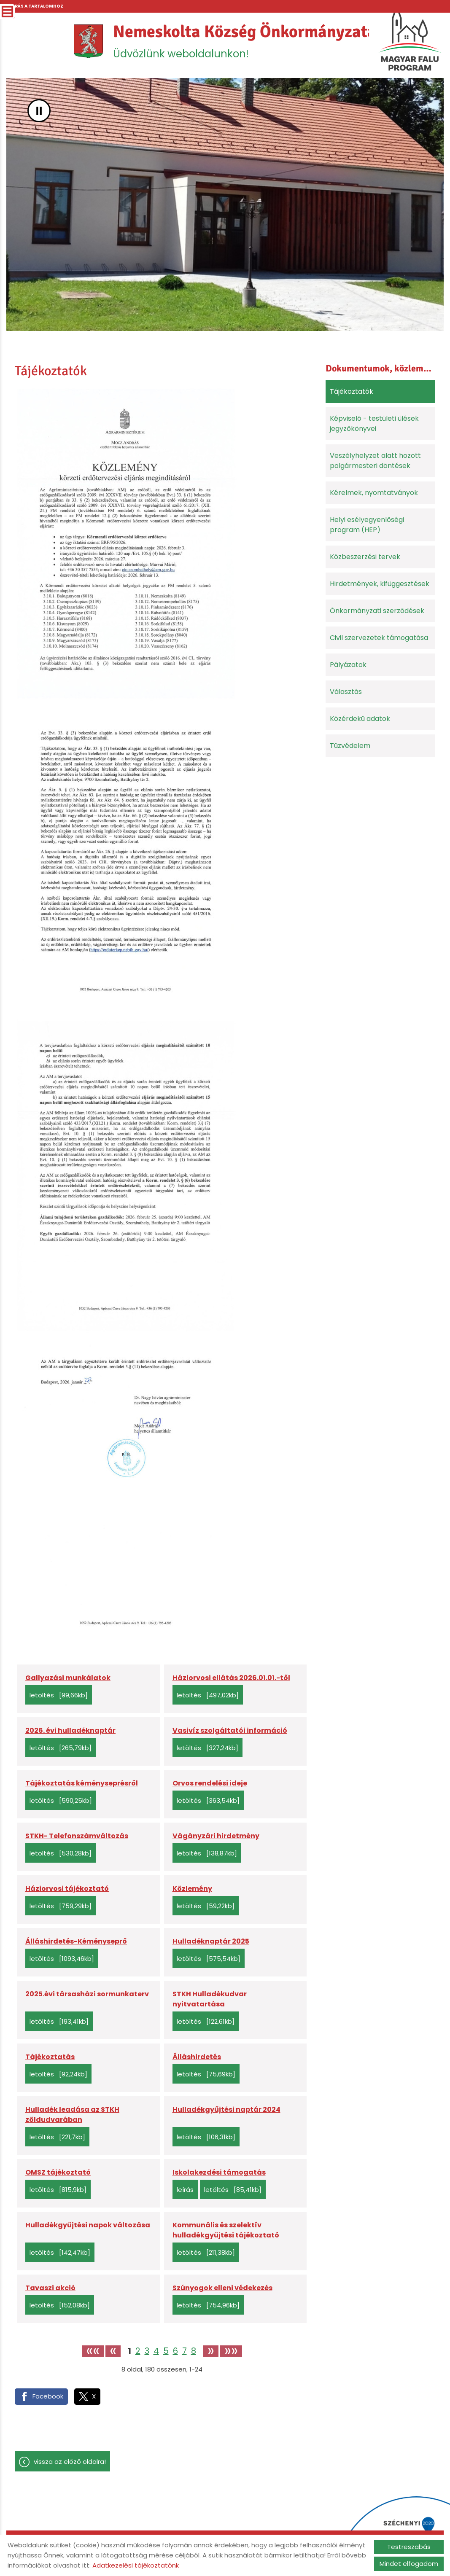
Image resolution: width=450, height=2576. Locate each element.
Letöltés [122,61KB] (205, 2021)
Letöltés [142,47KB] (60, 2252)
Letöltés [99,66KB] (59, 1695)
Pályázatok (348, 665)
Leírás (185, 2189)
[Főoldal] (88, 41)
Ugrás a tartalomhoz (35, 6)
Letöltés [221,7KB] (57, 2136)
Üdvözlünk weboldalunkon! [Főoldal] (244, 41)
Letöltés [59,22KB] (205, 1905)
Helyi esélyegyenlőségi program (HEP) (367, 525)
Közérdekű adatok (360, 718)
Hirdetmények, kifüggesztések (379, 584)
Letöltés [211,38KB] (206, 2252)
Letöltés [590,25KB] (61, 1800)
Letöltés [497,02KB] (208, 1695)
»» (231, 2351)
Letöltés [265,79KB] (61, 1747)
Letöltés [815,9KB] (58, 2189)
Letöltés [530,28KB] (61, 1853)
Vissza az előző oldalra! (70, 2461)
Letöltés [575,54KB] (208, 1958)
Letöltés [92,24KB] (58, 2074)
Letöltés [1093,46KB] (62, 1958)
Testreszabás (409, 2546)
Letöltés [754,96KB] (208, 2305)
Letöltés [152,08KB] (60, 2305)
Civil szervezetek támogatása (379, 638)
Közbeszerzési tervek (365, 557)
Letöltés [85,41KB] (232, 2189)
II (39, 111)
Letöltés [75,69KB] (206, 2074)
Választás (346, 691)
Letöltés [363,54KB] (208, 1800)
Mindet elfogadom (409, 2563)
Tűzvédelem (350, 745)
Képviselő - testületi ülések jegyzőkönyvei (374, 423)
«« (93, 2351)
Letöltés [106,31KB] (206, 2136)
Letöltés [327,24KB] (207, 1747)
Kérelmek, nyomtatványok (374, 492)
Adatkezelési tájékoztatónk (135, 2565)
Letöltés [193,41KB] (59, 2021)
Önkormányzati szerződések (377, 611)
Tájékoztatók (351, 391)
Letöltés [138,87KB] (207, 1853)
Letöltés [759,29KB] (61, 1905)
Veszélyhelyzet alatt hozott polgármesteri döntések (375, 461)
